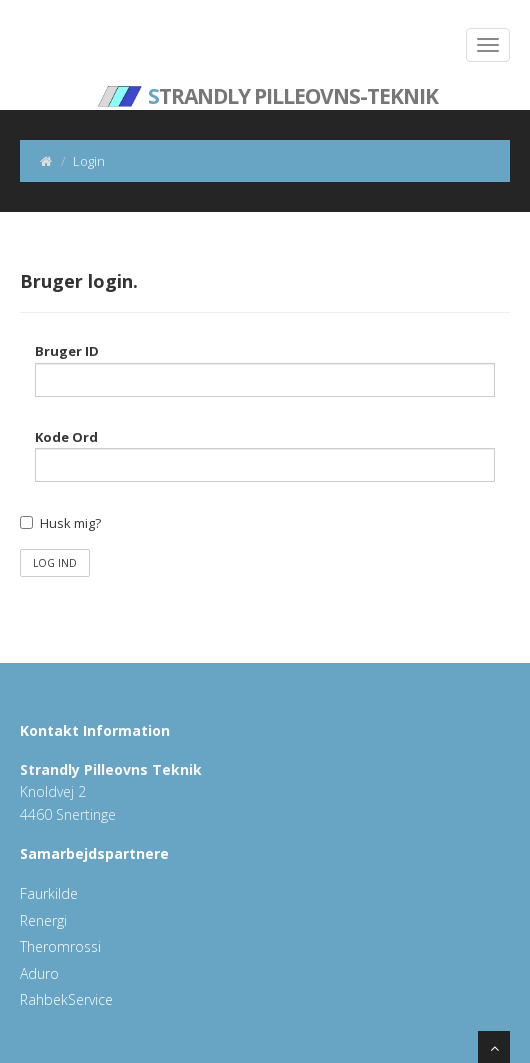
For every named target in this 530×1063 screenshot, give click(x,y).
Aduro (39, 973)
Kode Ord (66, 437)
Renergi (43, 920)
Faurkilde (49, 893)
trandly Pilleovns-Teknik (268, 85)
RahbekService (66, 999)
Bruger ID (67, 351)
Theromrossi (60, 946)
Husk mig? (70, 523)
